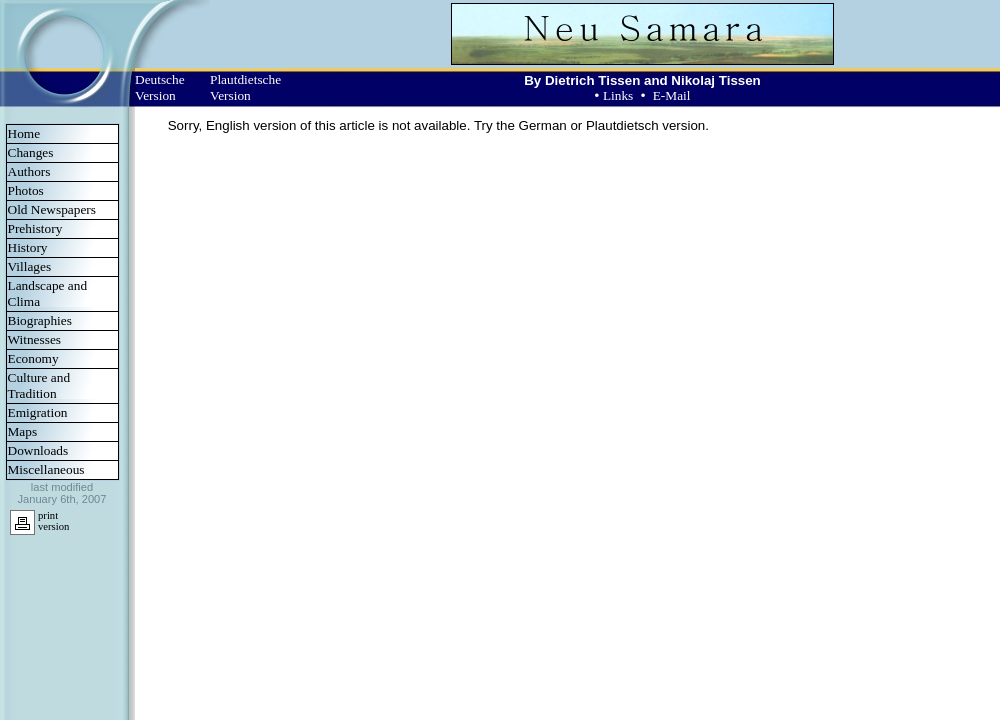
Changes (31, 152)
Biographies (40, 320)
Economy (33, 358)
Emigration (38, 412)
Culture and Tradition (39, 385)
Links (618, 95)
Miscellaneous (46, 469)
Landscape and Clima (48, 293)
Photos (26, 190)
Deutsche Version (160, 87)
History (28, 247)
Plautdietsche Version (245, 87)
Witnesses (35, 339)
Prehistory (35, 228)
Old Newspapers (52, 209)
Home (24, 133)
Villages (30, 266)
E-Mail (672, 95)
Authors (29, 171)
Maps (23, 431)
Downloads (38, 450)
